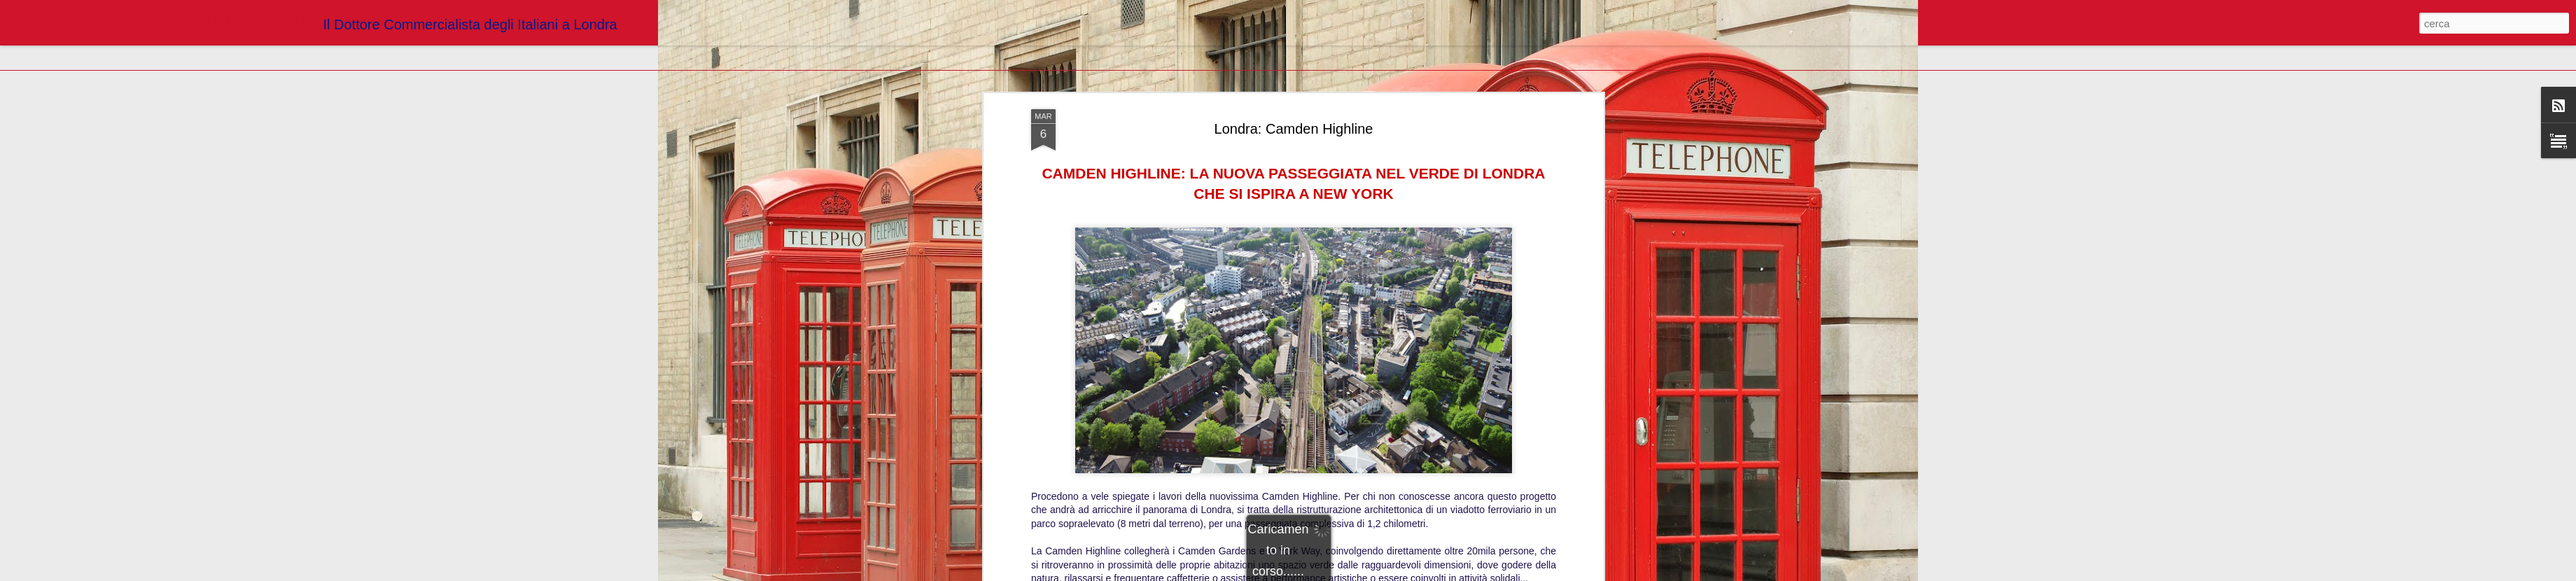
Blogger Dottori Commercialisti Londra (1354, 232)
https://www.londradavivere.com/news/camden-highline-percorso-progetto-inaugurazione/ (1294, 212)
